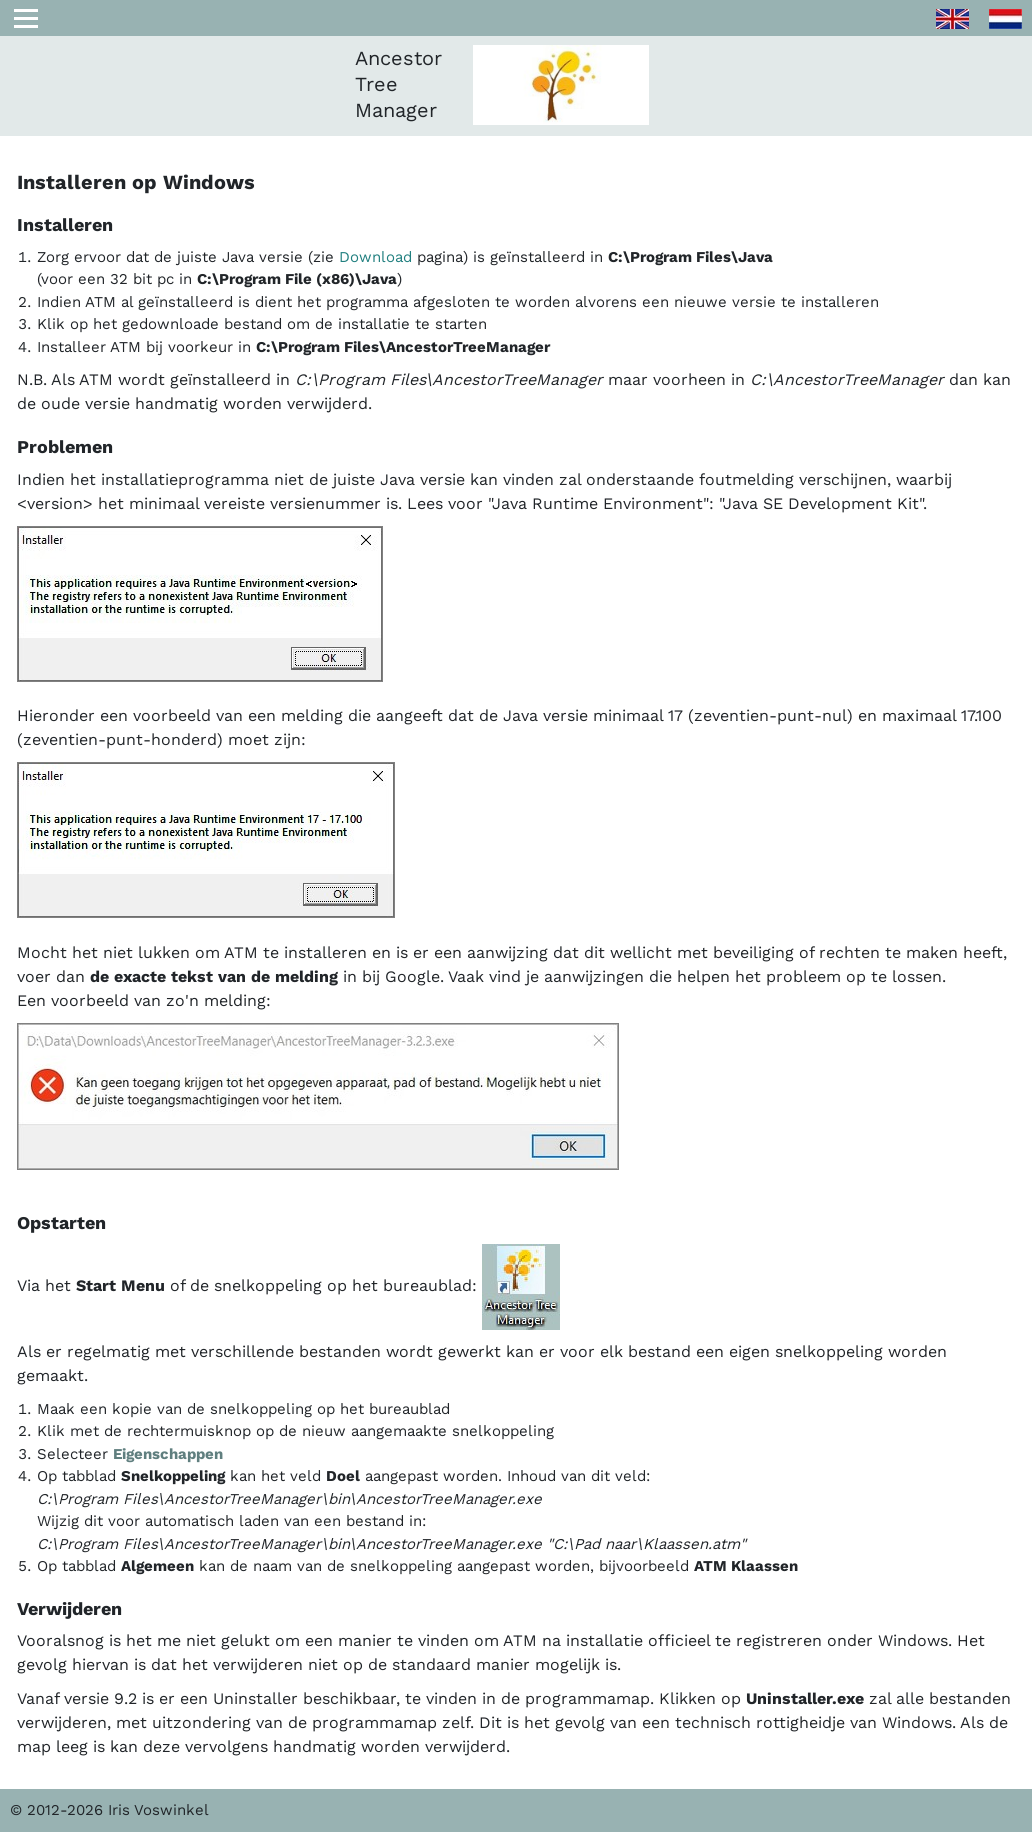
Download (375, 257)
